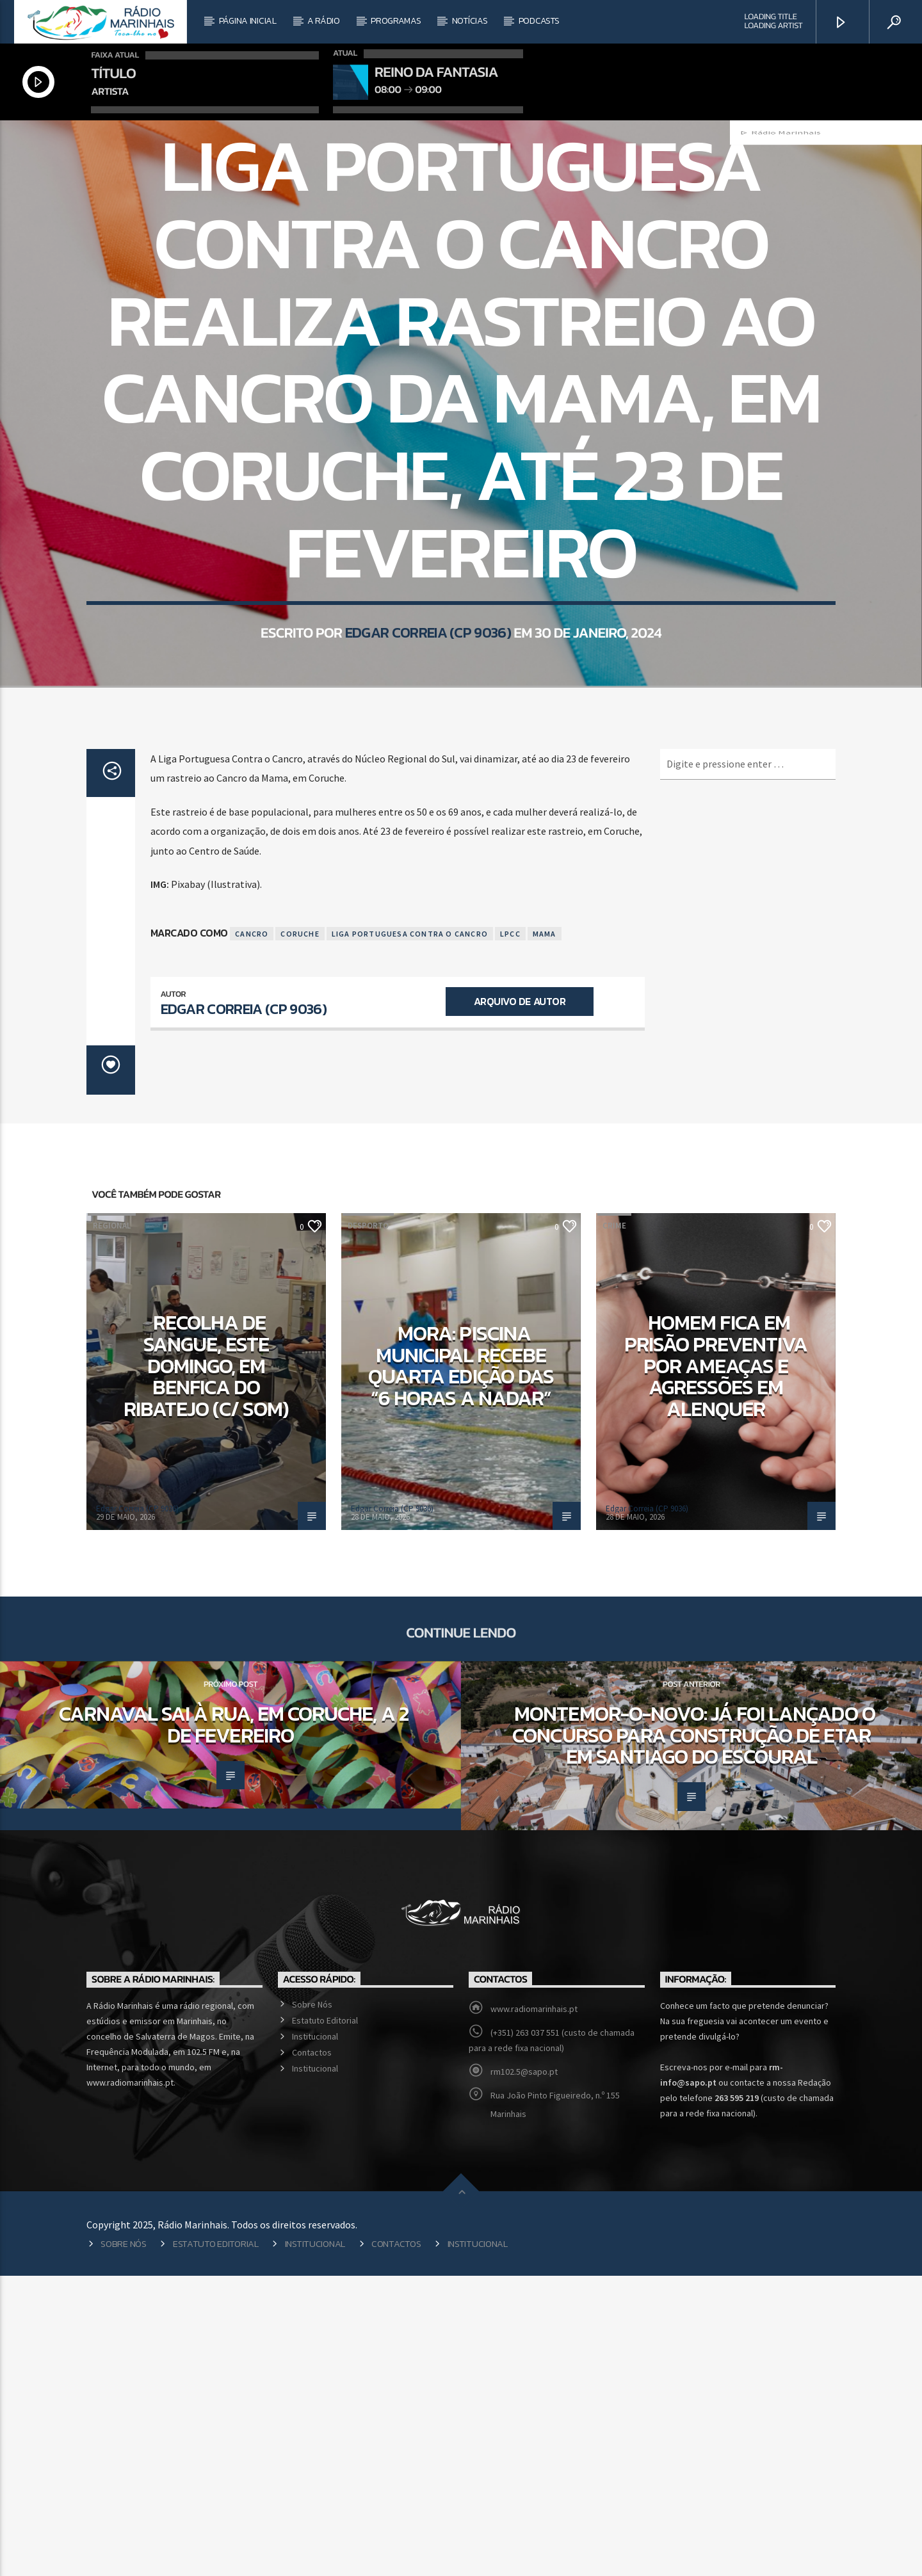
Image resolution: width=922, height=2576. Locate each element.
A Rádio (323, 21)
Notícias (470, 21)
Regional (443, 292)
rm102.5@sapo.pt (524, 2372)
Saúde (485, 292)
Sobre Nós (312, 2304)
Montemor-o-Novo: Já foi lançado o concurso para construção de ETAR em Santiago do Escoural (693, 2035)
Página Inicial (248, 21)
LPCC (510, 1234)
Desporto (368, 1525)
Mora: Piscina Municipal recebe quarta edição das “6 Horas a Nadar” (461, 1666)
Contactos (312, 2352)
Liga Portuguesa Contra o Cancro (410, 1234)
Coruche (299, 1234)
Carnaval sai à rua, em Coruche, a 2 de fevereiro (233, 2025)
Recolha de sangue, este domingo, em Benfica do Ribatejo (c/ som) (206, 1665)
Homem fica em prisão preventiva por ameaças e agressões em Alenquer (716, 1665)
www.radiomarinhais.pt (534, 2309)
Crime (614, 1525)
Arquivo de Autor (519, 1301)
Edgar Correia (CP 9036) (428, 819)
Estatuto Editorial (325, 2320)
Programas (396, 21)
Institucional (315, 2336)
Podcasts (539, 21)
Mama (544, 1234)
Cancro (251, 1234)
